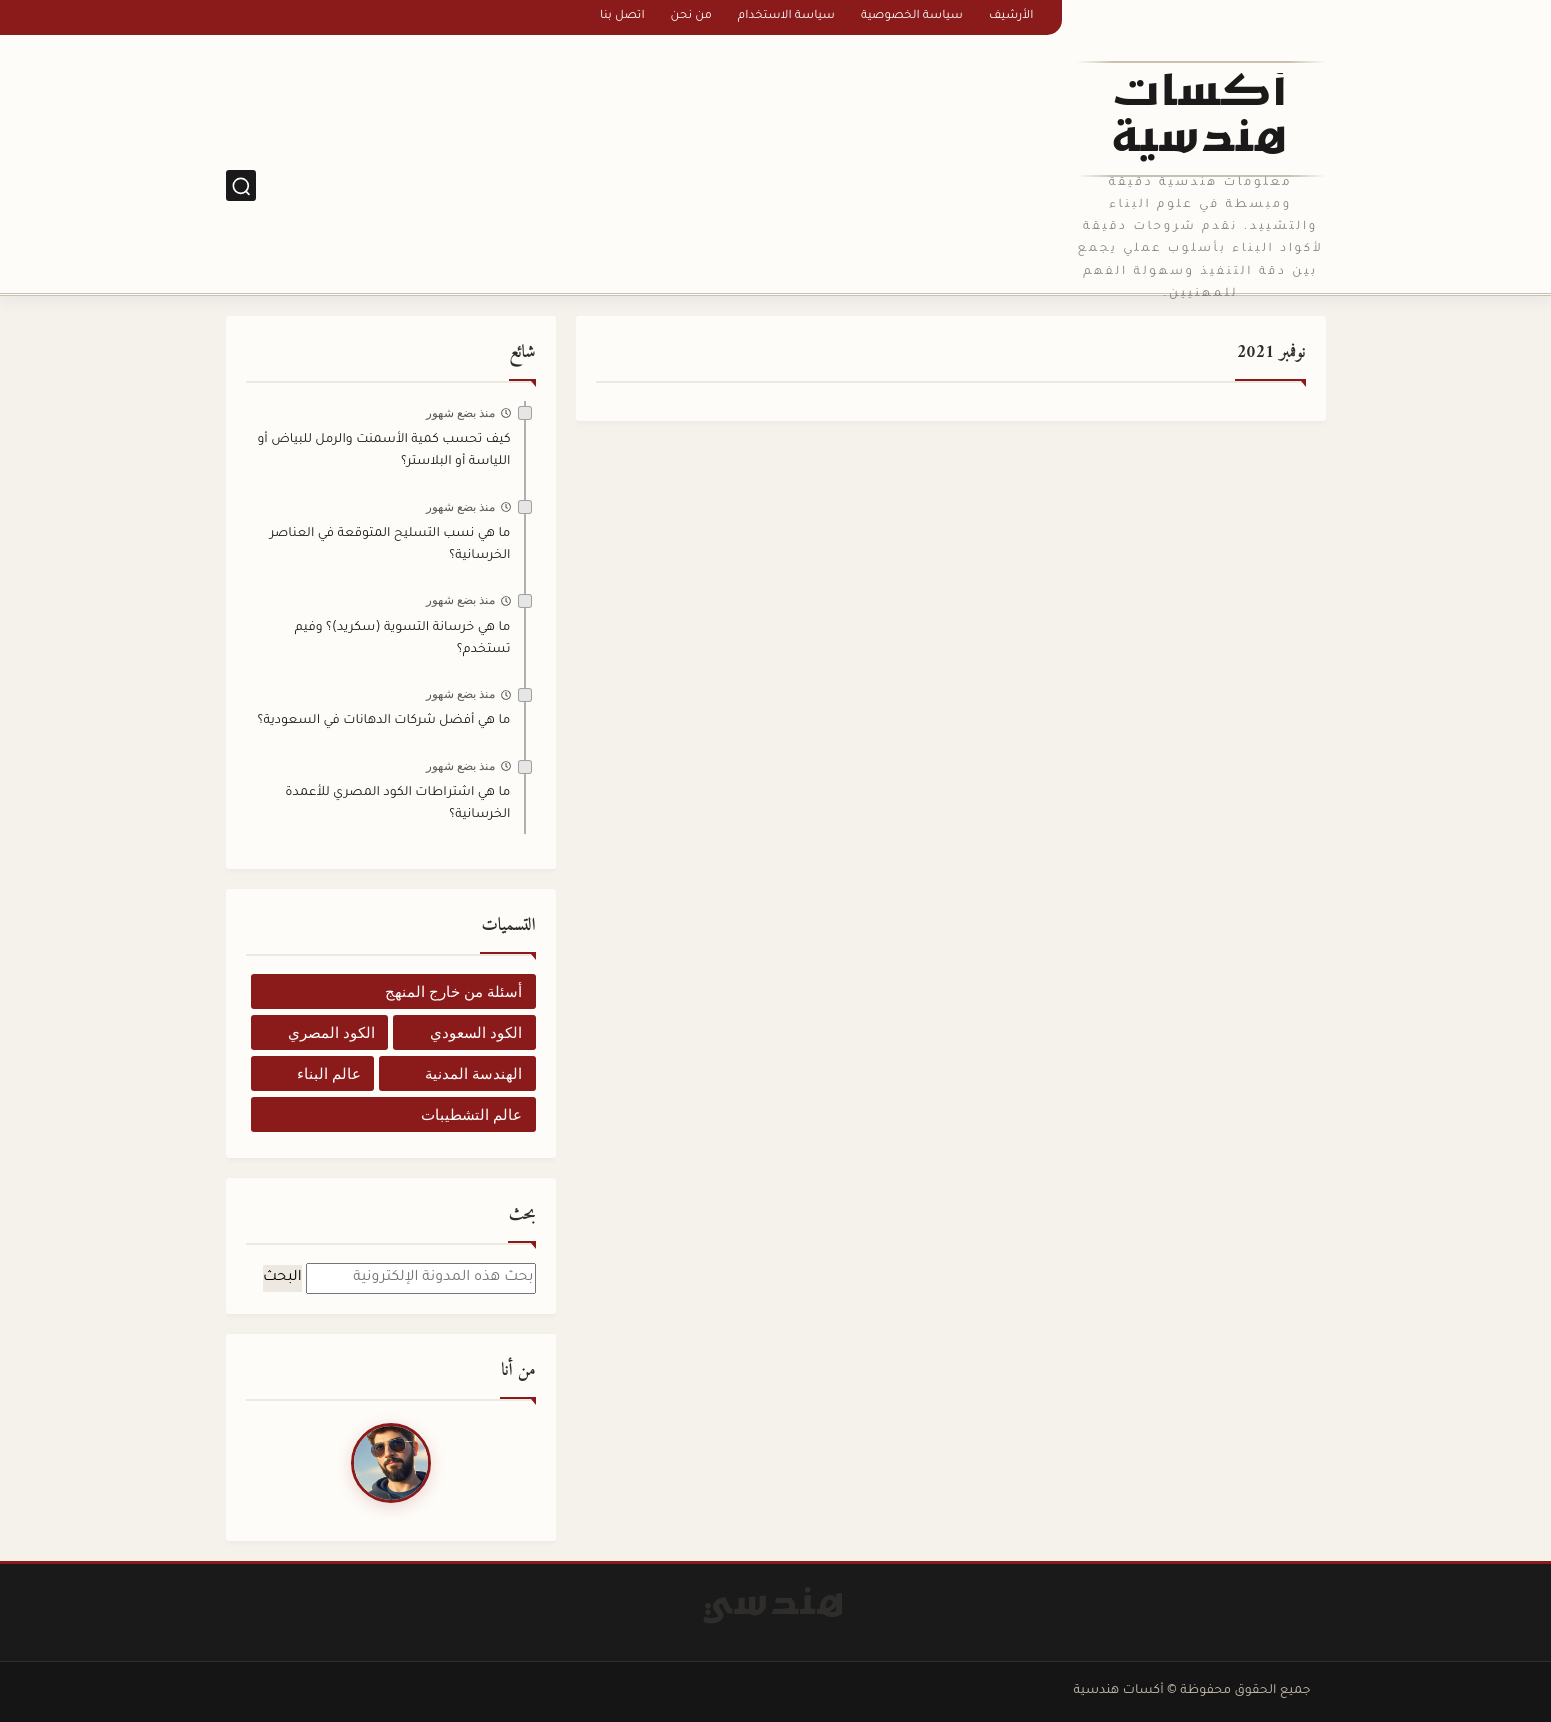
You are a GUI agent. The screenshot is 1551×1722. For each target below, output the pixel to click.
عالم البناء (329, 1073)
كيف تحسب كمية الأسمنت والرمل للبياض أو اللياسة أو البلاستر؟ (383, 451)
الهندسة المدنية (473, 1073)
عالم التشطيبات (471, 1114)
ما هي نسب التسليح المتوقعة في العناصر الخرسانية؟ (390, 545)
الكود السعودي (476, 1032)
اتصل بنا (622, 16)
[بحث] (241, 185)
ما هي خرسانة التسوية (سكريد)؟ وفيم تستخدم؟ (403, 639)
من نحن (691, 16)
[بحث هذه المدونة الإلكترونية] (421, 1278)
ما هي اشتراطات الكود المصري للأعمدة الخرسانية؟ (397, 804)
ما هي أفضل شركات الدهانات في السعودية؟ (383, 721)
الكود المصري (331, 1032)
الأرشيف (1011, 16)
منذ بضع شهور (461, 413)
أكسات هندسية (1200, 119)
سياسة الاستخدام (786, 16)
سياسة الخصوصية (912, 16)
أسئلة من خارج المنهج (454, 991)
